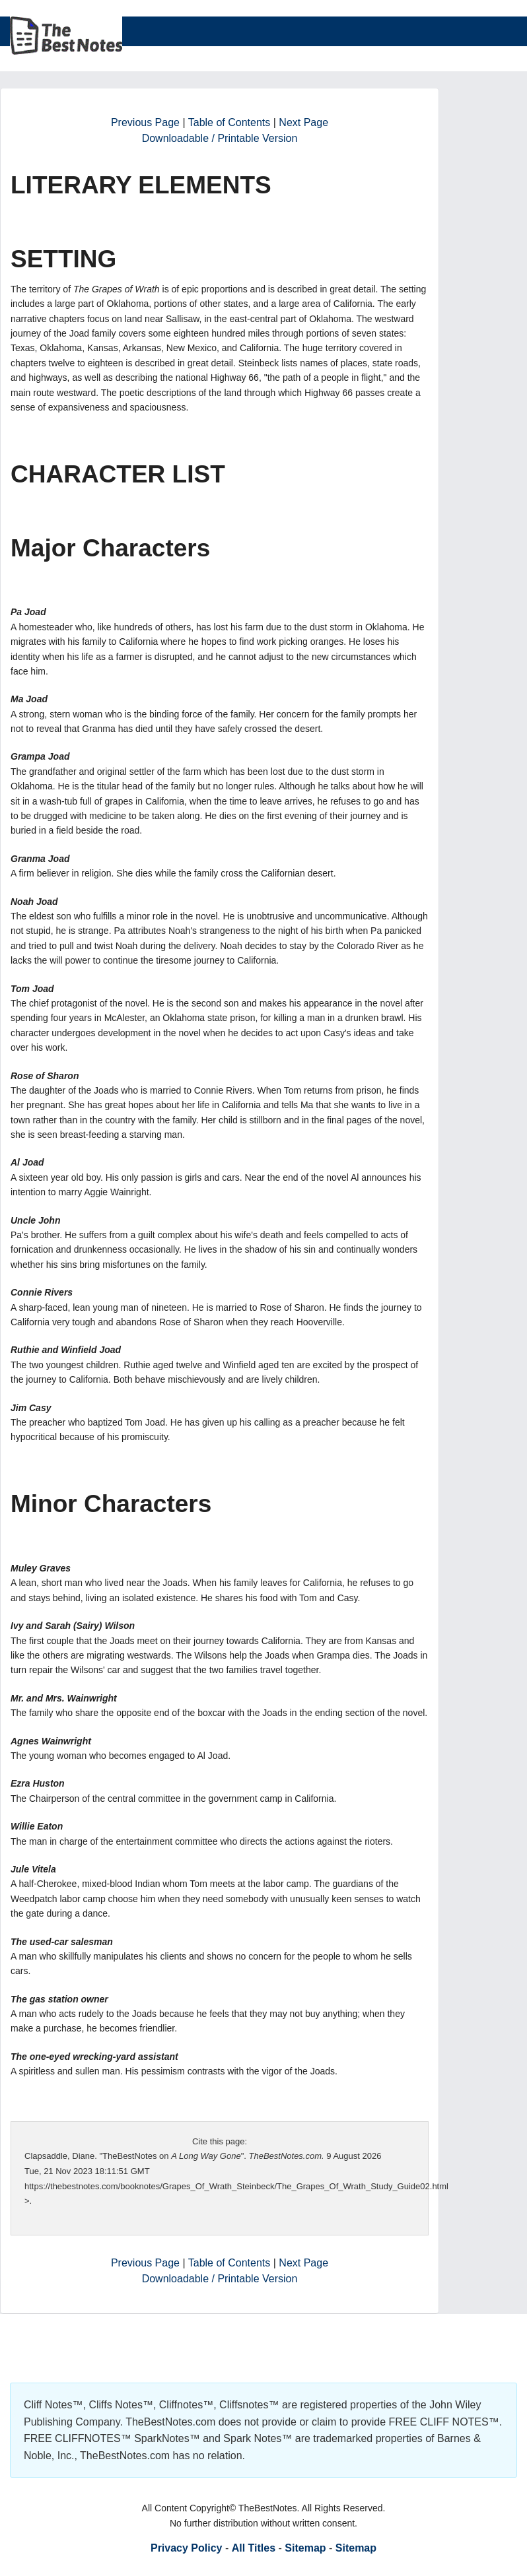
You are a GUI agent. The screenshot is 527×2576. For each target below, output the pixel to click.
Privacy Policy (187, 2548)
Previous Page (145, 122)
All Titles (253, 2548)
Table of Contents (229, 122)
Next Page (303, 122)
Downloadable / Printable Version (220, 138)
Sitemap (305, 2548)
